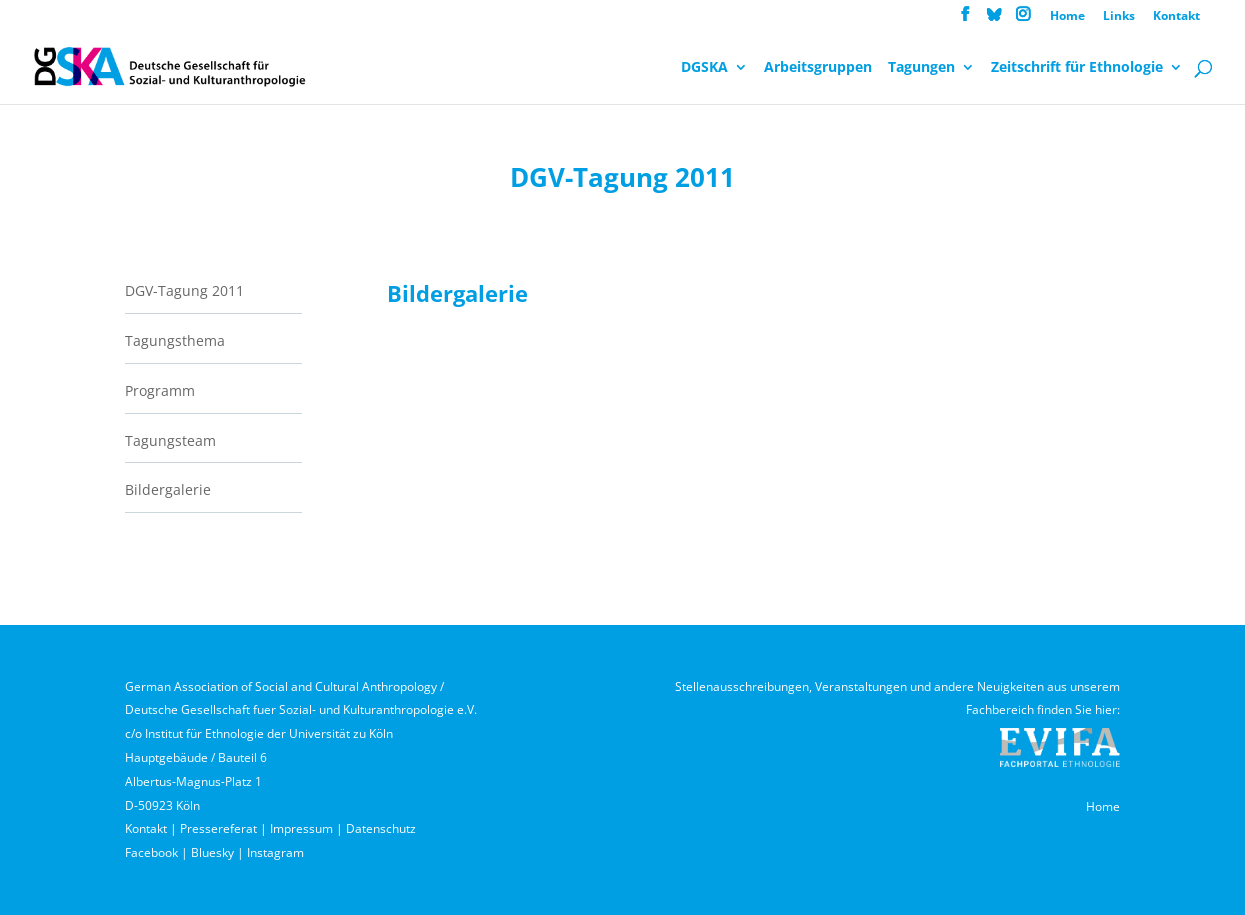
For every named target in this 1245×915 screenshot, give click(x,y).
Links (1119, 17)
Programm (160, 390)
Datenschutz (381, 828)
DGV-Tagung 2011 (184, 290)
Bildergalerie (168, 489)
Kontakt (1176, 17)
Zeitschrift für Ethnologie (1077, 68)
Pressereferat (218, 828)
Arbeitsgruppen (818, 68)
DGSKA (704, 68)
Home (1067, 17)
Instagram (275, 852)
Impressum (301, 828)
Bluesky (212, 852)
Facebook (151, 852)
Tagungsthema (175, 340)
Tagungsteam (170, 440)
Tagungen (921, 68)
